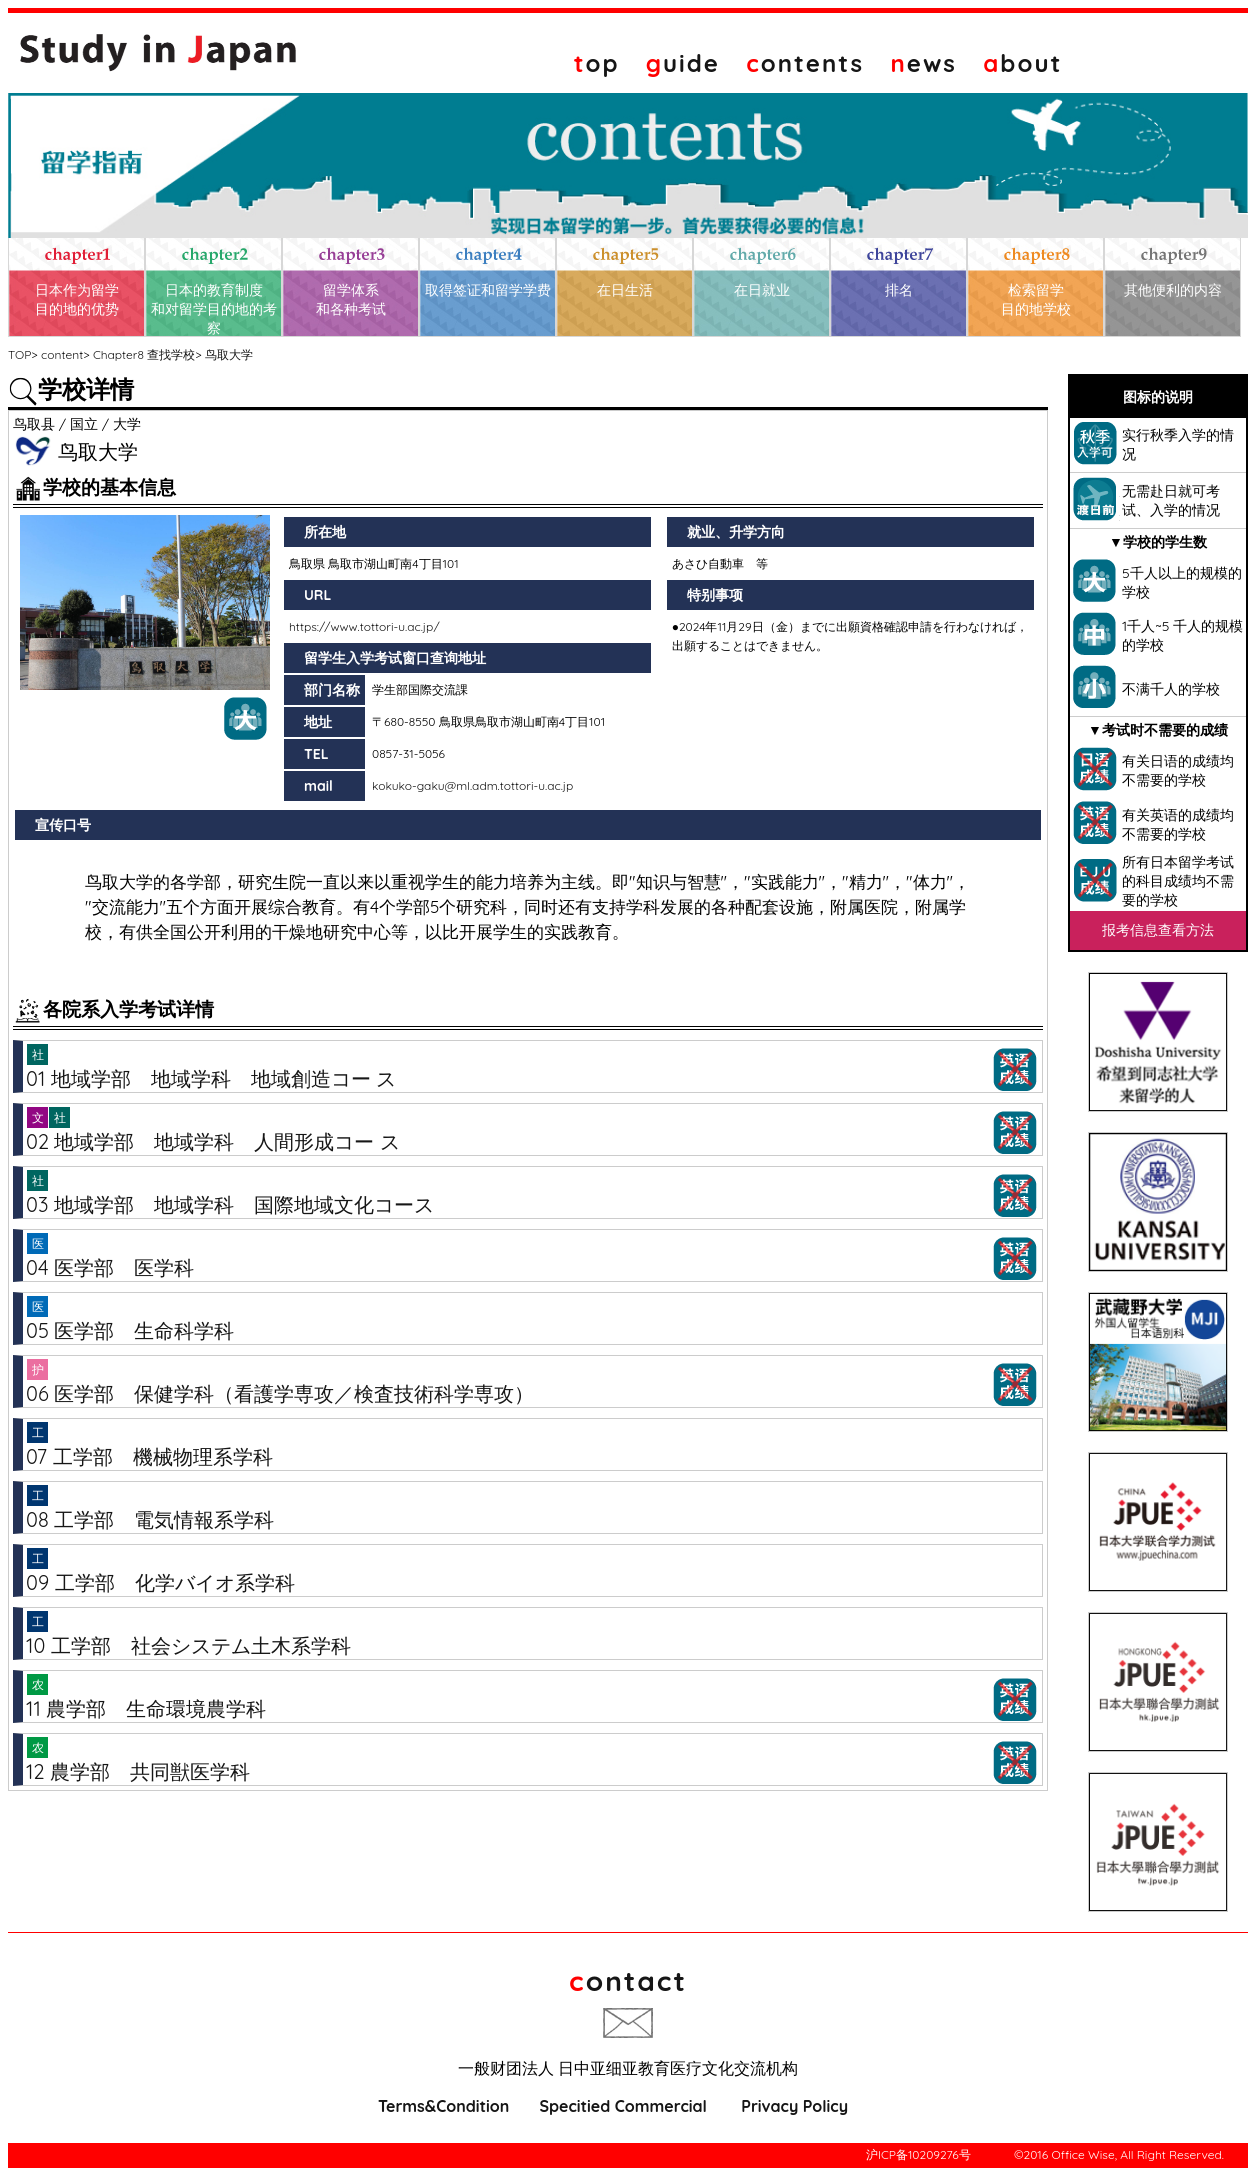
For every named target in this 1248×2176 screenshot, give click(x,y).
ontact (628, 1980)
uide (683, 63)
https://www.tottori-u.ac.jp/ (364, 626)
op (597, 63)
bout (1022, 63)
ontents (805, 63)
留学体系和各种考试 (351, 299)
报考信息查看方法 (1158, 930)
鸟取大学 (229, 354)
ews (924, 63)
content (62, 354)
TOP (19, 354)
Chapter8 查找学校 (144, 354)
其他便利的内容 (1173, 290)
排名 (899, 290)
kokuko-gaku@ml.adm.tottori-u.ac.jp (472, 785)
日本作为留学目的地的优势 (77, 299)
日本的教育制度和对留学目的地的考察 (214, 309)
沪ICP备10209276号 (918, 2154)
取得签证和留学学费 (488, 290)
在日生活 (625, 290)
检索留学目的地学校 (1036, 299)
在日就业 (762, 290)
